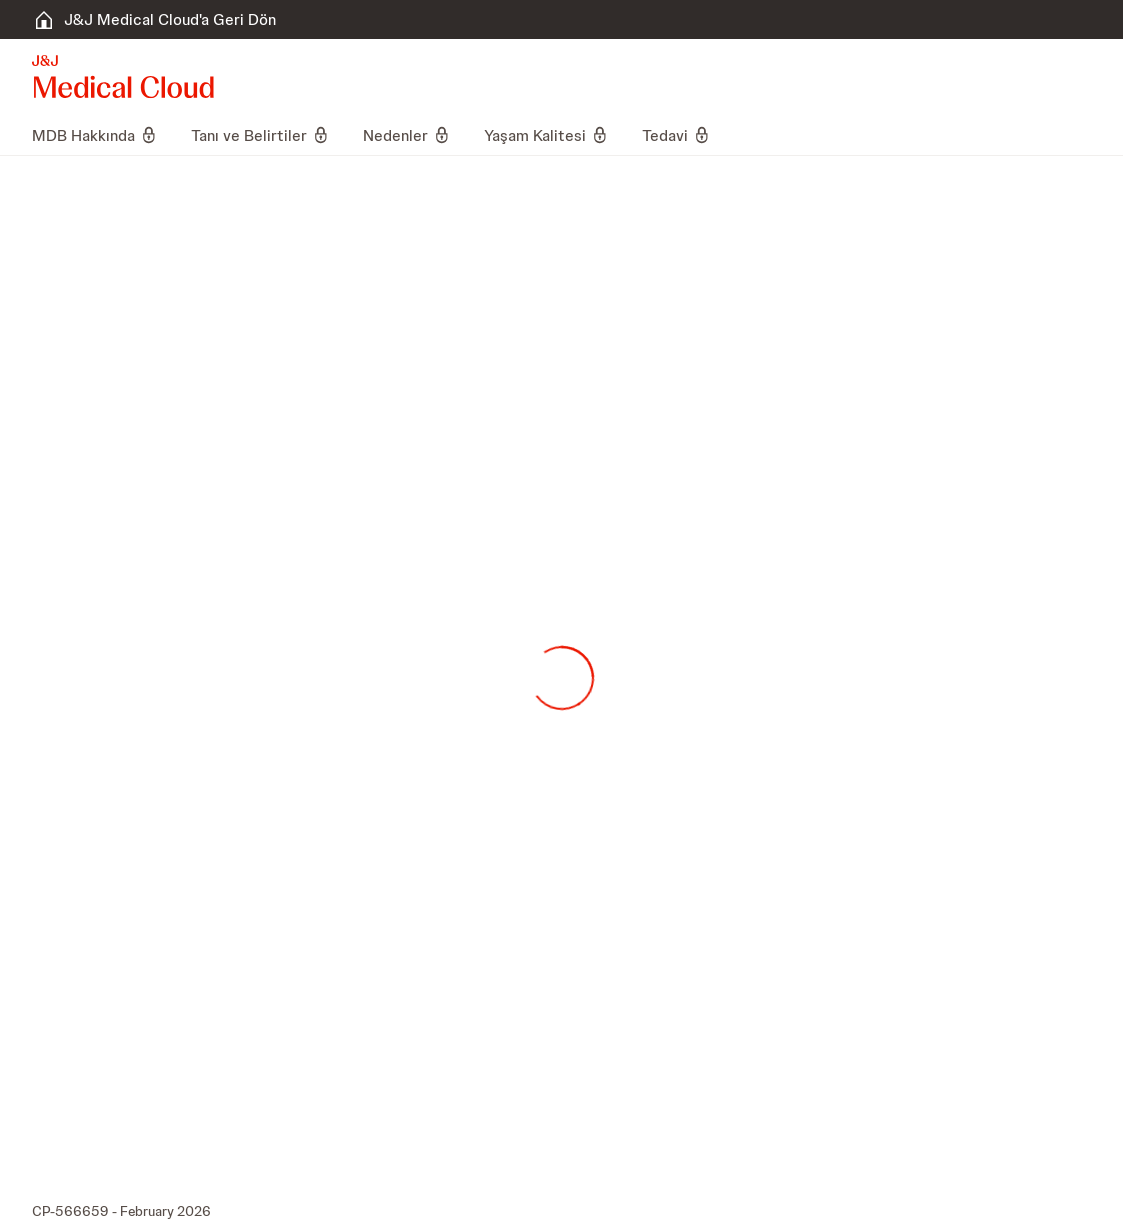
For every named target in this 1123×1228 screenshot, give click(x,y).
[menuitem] (103, 135)
